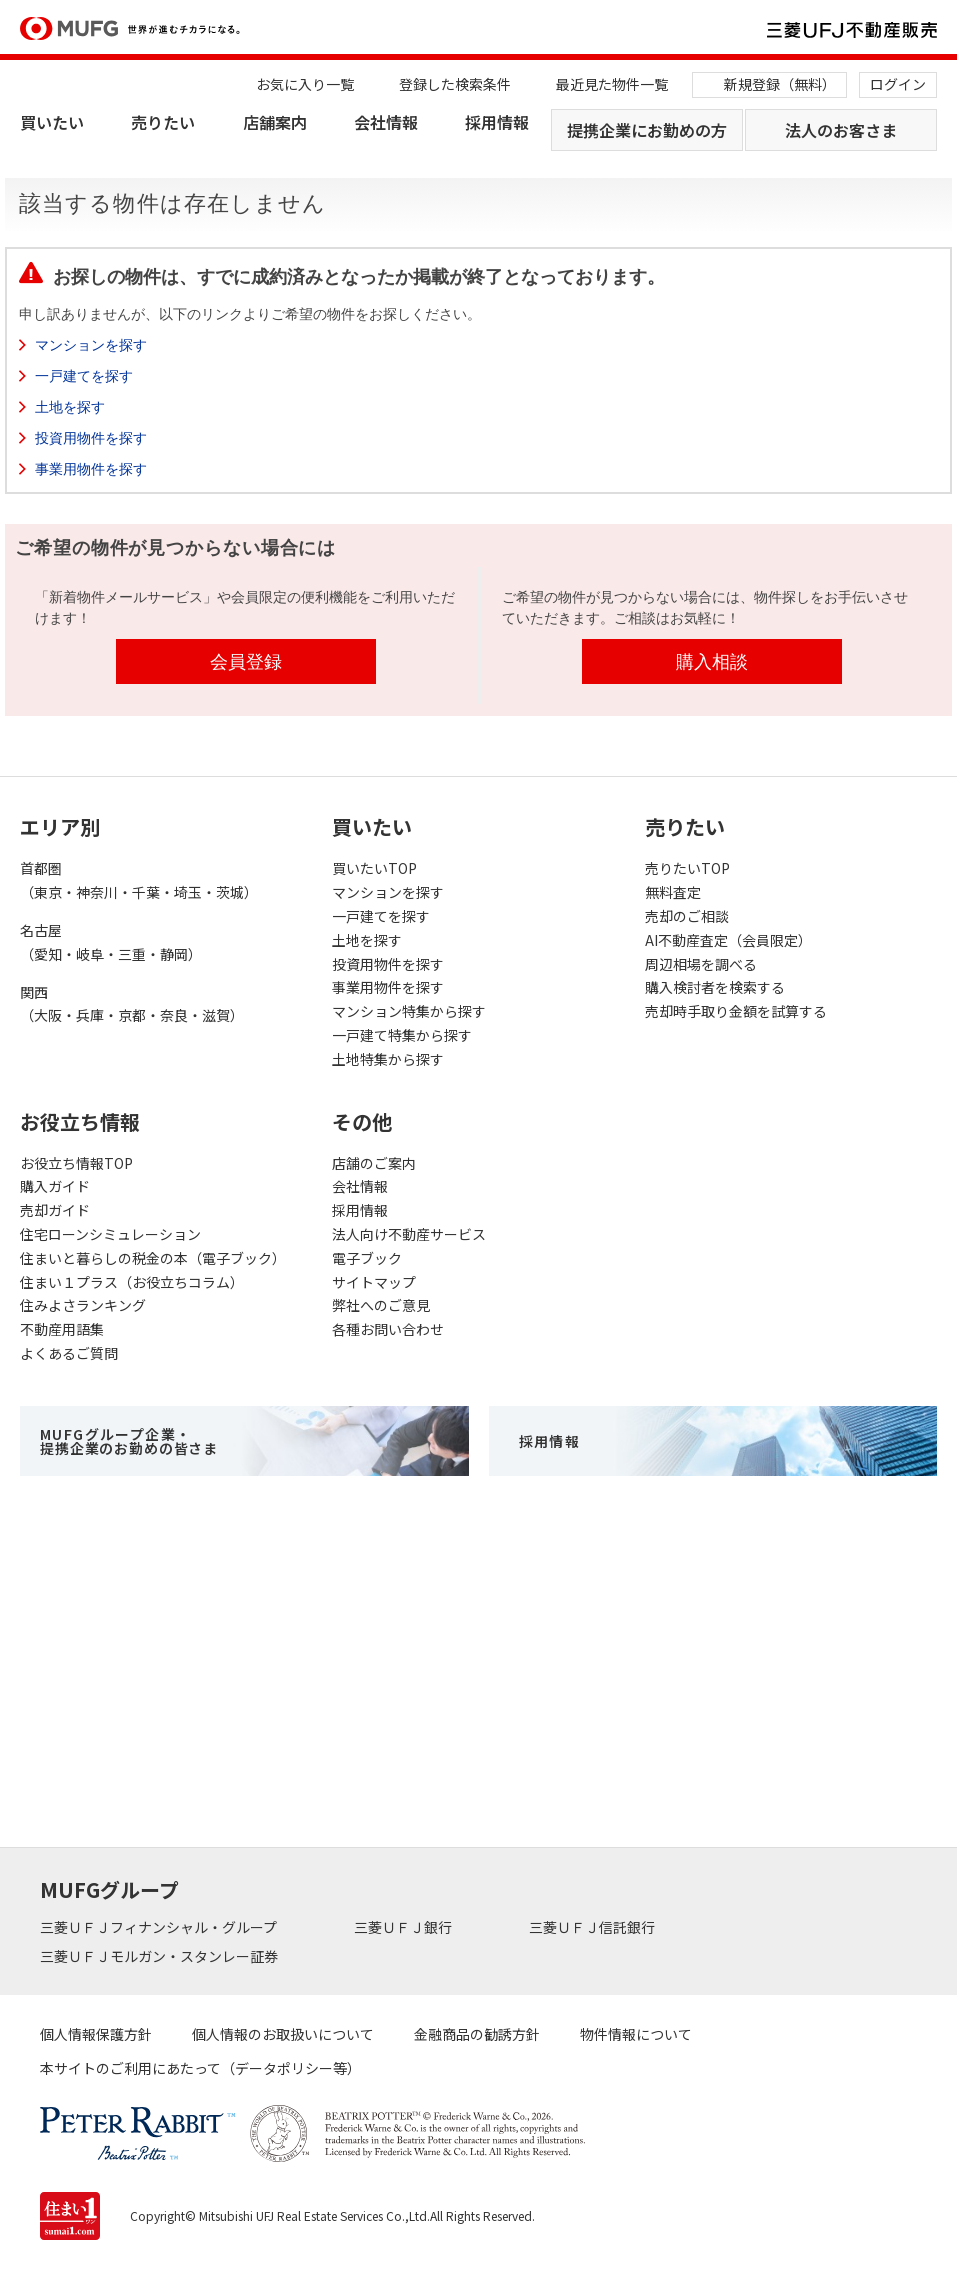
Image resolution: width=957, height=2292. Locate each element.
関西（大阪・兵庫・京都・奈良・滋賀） (132, 1004)
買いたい (52, 122)
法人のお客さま (841, 130)
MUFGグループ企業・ (129, 1441)
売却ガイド (55, 1210)
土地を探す (70, 407)
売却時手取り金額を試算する (736, 1011)
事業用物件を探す (91, 469)
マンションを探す (91, 345)
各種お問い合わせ (388, 1329)
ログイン (898, 84)
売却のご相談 (687, 916)
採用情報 (497, 122)
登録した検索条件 (455, 84)
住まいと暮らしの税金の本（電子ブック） (153, 1258)
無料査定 (673, 892)
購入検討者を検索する (715, 987)
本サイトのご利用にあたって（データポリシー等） (200, 2068)
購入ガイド (55, 1186)
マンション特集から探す (409, 1011)
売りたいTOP (687, 868)
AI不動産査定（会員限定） (728, 940)
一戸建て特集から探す (402, 1035)
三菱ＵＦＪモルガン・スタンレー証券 (160, 1956)
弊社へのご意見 (381, 1305)
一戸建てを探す (84, 376)
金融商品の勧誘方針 (477, 2034)
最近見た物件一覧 (612, 84)
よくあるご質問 (69, 1353)
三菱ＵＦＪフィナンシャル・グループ (160, 1927)
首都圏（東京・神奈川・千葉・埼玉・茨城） (139, 880)
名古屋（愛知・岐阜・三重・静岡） (111, 942)
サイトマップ (374, 1282)
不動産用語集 (62, 1329)
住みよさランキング (83, 1305)
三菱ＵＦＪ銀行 (404, 1927)
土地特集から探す (388, 1059)
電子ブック (367, 1258)
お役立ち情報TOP (76, 1163)
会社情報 (386, 122)
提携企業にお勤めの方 (647, 130)
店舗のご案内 (374, 1163)
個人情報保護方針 (96, 2034)
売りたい (163, 122)
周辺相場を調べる (701, 964)
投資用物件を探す (91, 438)
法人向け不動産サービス (409, 1234)
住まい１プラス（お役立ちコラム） (132, 1282)
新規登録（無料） (780, 84)
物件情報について (636, 2034)
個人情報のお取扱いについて (283, 2034)
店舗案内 (275, 122)
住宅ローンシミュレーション (110, 1234)
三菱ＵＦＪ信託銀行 (593, 1927)
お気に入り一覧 (305, 84)
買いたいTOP (374, 868)
